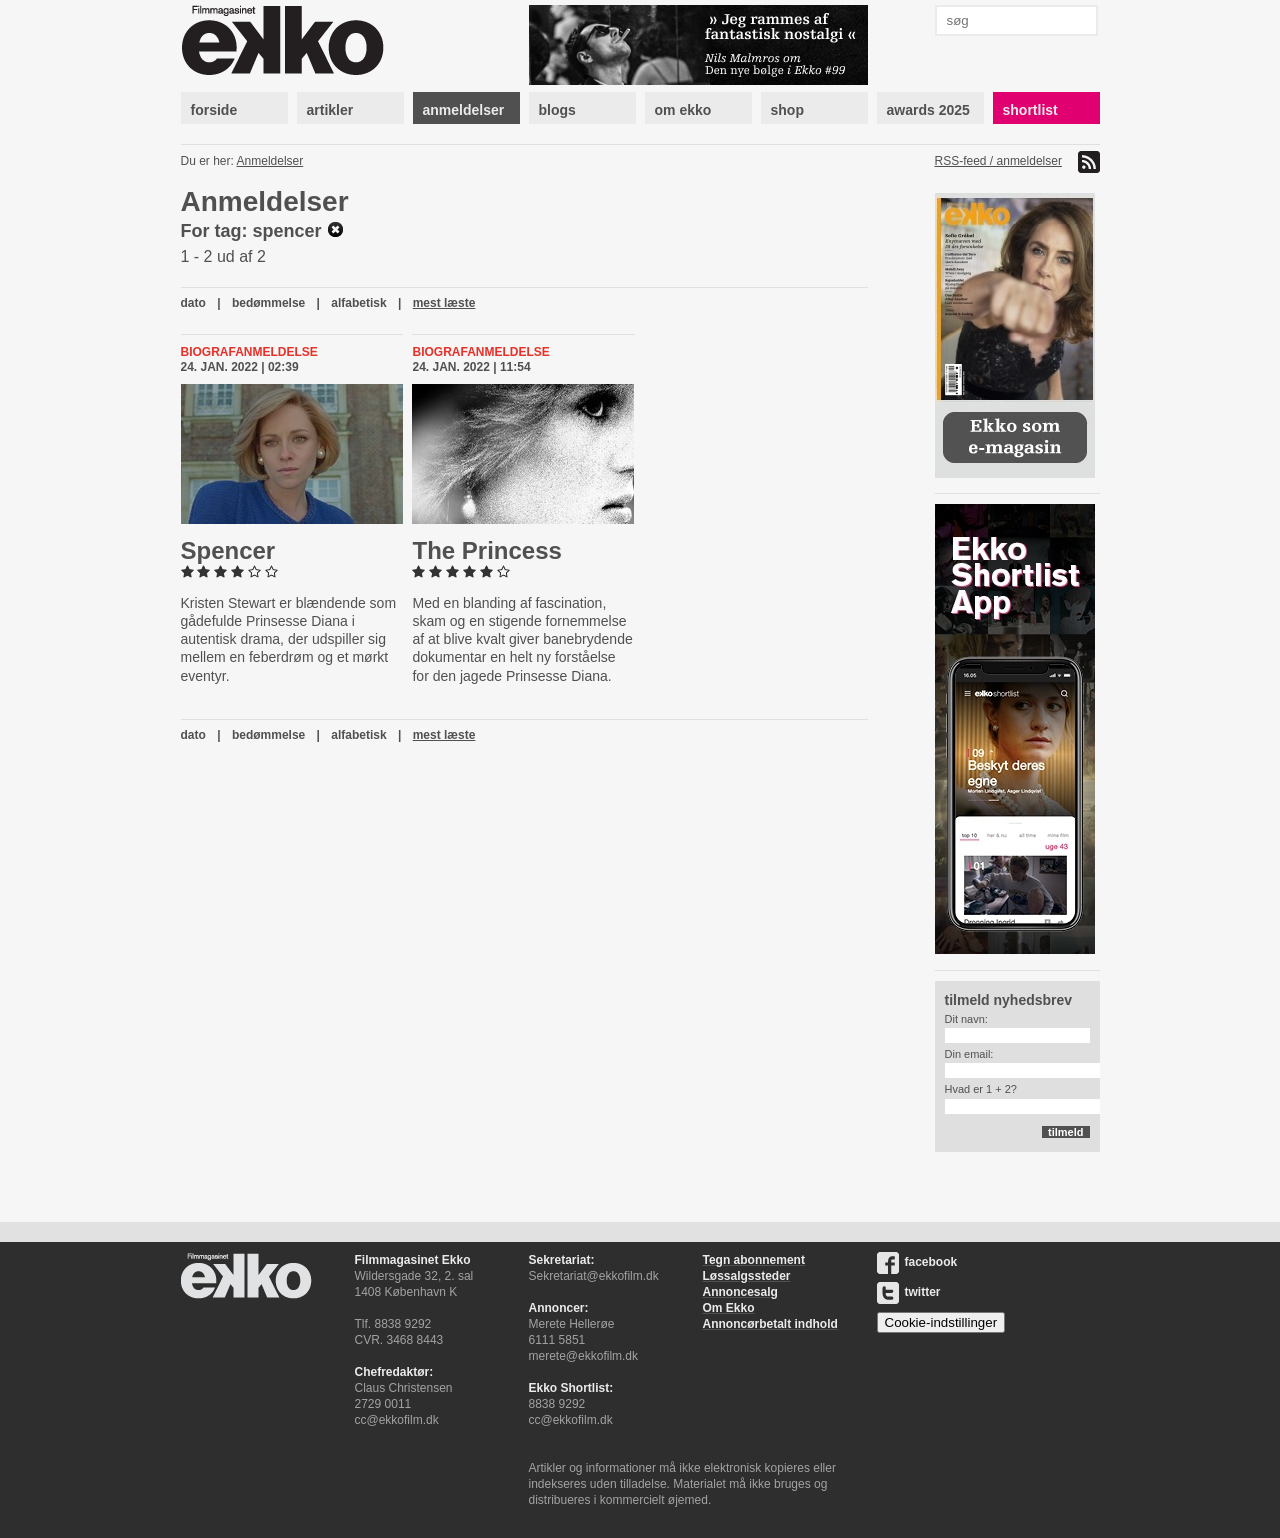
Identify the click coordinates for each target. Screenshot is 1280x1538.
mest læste (444, 303)
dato (193, 303)
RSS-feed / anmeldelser (998, 161)
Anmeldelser (270, 161)
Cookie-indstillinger (941, 1322)
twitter (909, 1292)
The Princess (486, 550)
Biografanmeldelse (249, 352)
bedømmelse (268, 303)
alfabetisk (358, 303)
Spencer (228, 550)
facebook (917, 1262)
